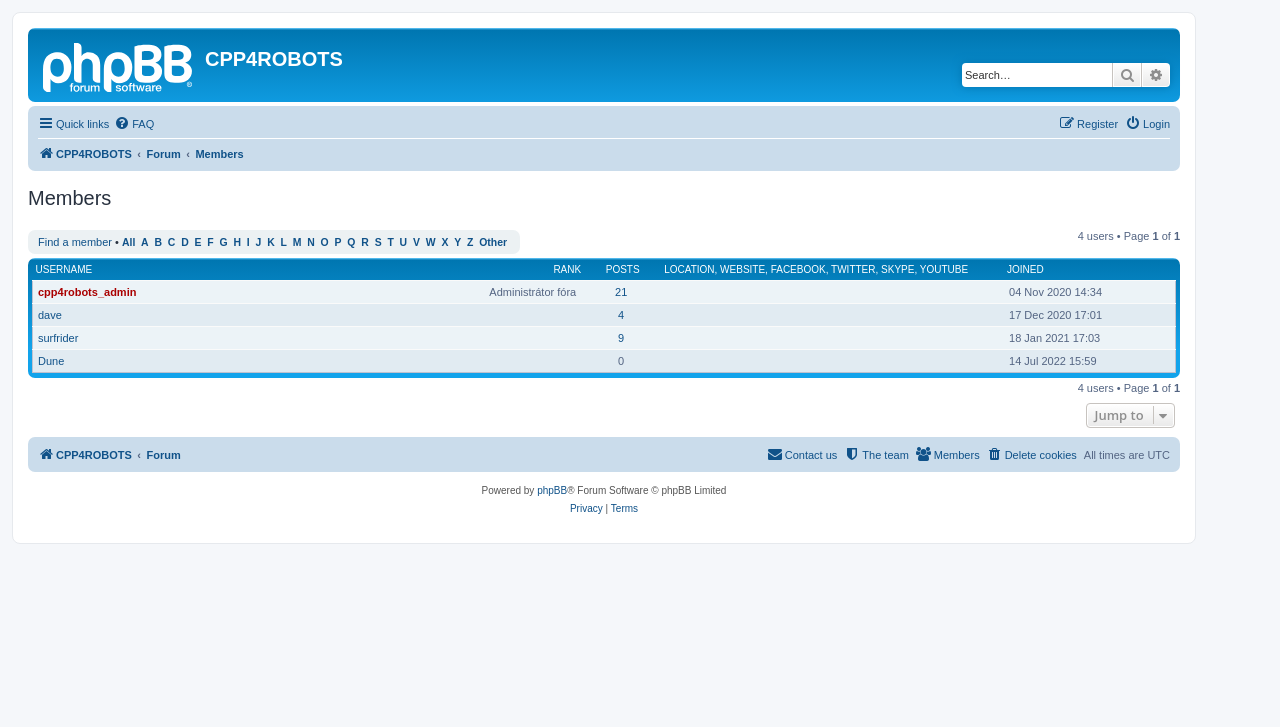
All (128, 242)
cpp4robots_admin (87, 292)
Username (64, 269)
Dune (51, 361)
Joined (1025, 269)
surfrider (58, 338)
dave (50, 315)
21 (621, 292)
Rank (567, 269)
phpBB (552, 490)
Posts (623, 269)
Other (493, 242)
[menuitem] (134, 124)
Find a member (75, 242)
